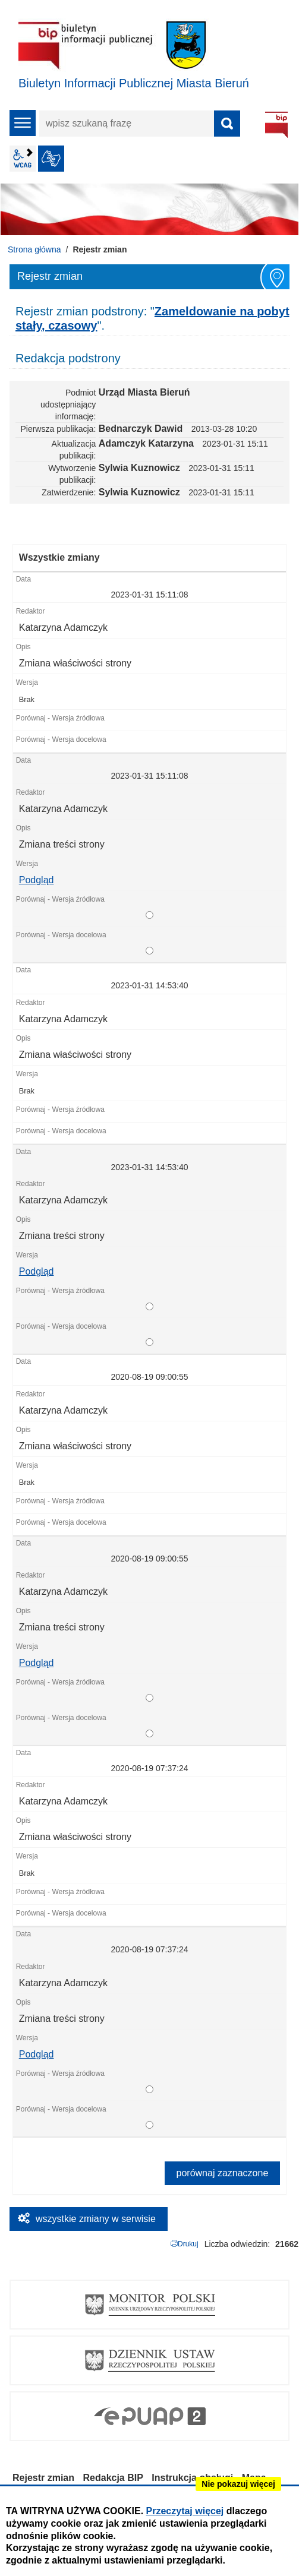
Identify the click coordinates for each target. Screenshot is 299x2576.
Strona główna (34, 249)
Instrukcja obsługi (192, 2478)
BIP (276, 125)
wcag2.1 (23, 159)
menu (23, 123)
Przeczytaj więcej (185, 2511)
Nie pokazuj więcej (238, 2484)
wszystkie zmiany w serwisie (96, 2219)
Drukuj (188, 2244)
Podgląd (36, 880)
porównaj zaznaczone (223, 2173)
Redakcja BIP (113, 2478)
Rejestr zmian (43, 2478)
